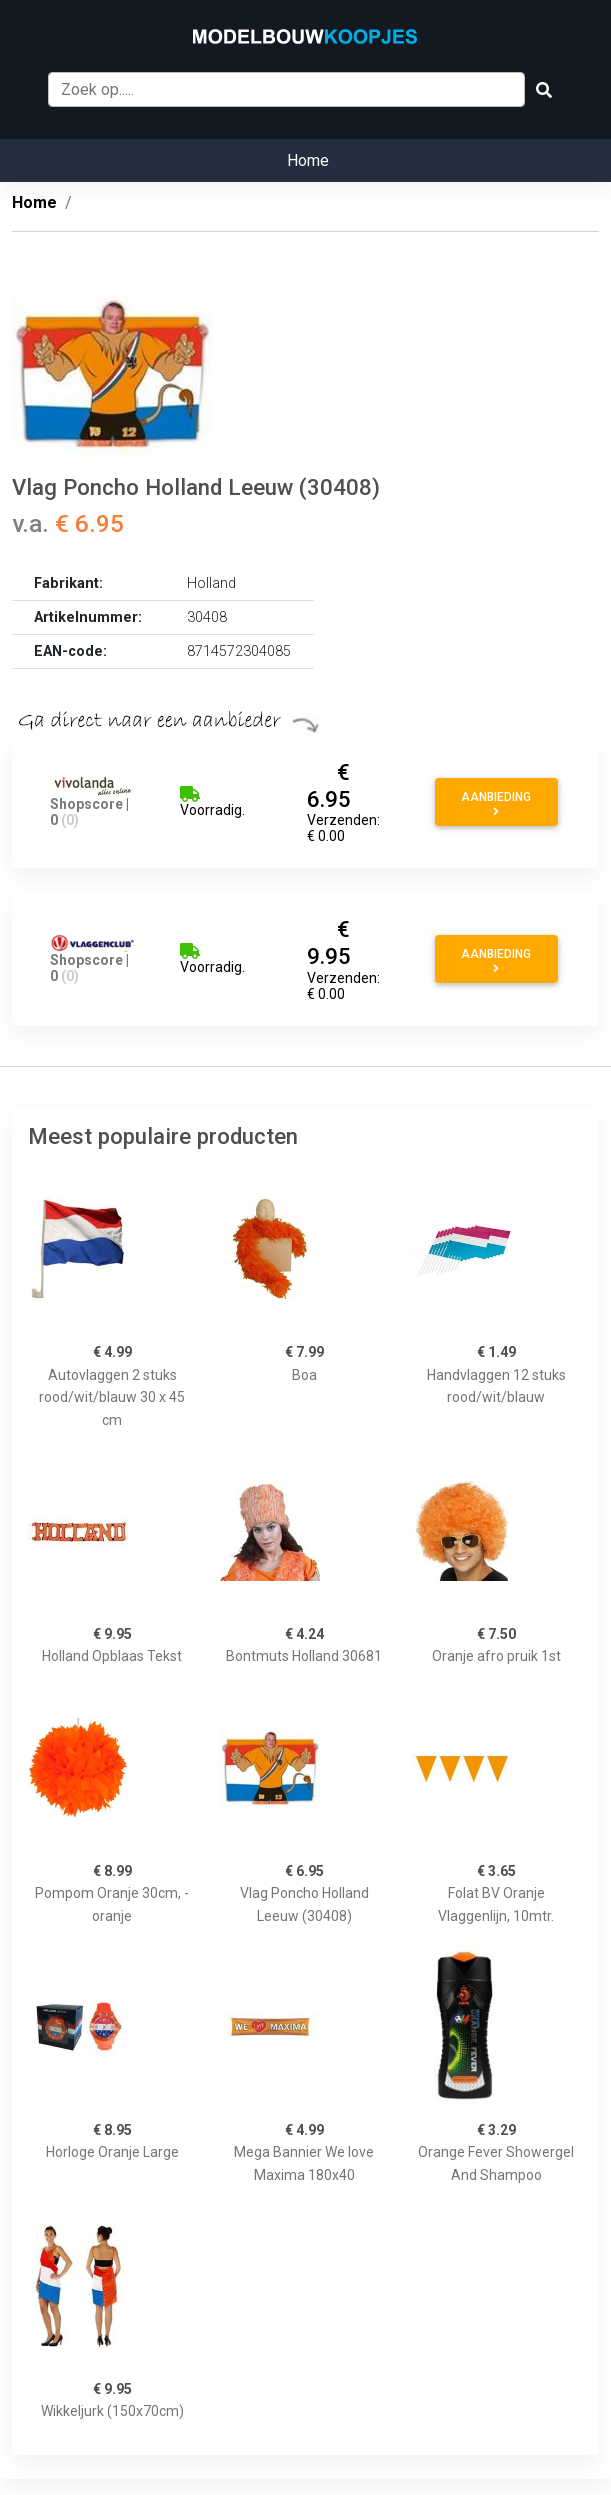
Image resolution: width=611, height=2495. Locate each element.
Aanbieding (496, 804)
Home (308, 160)
